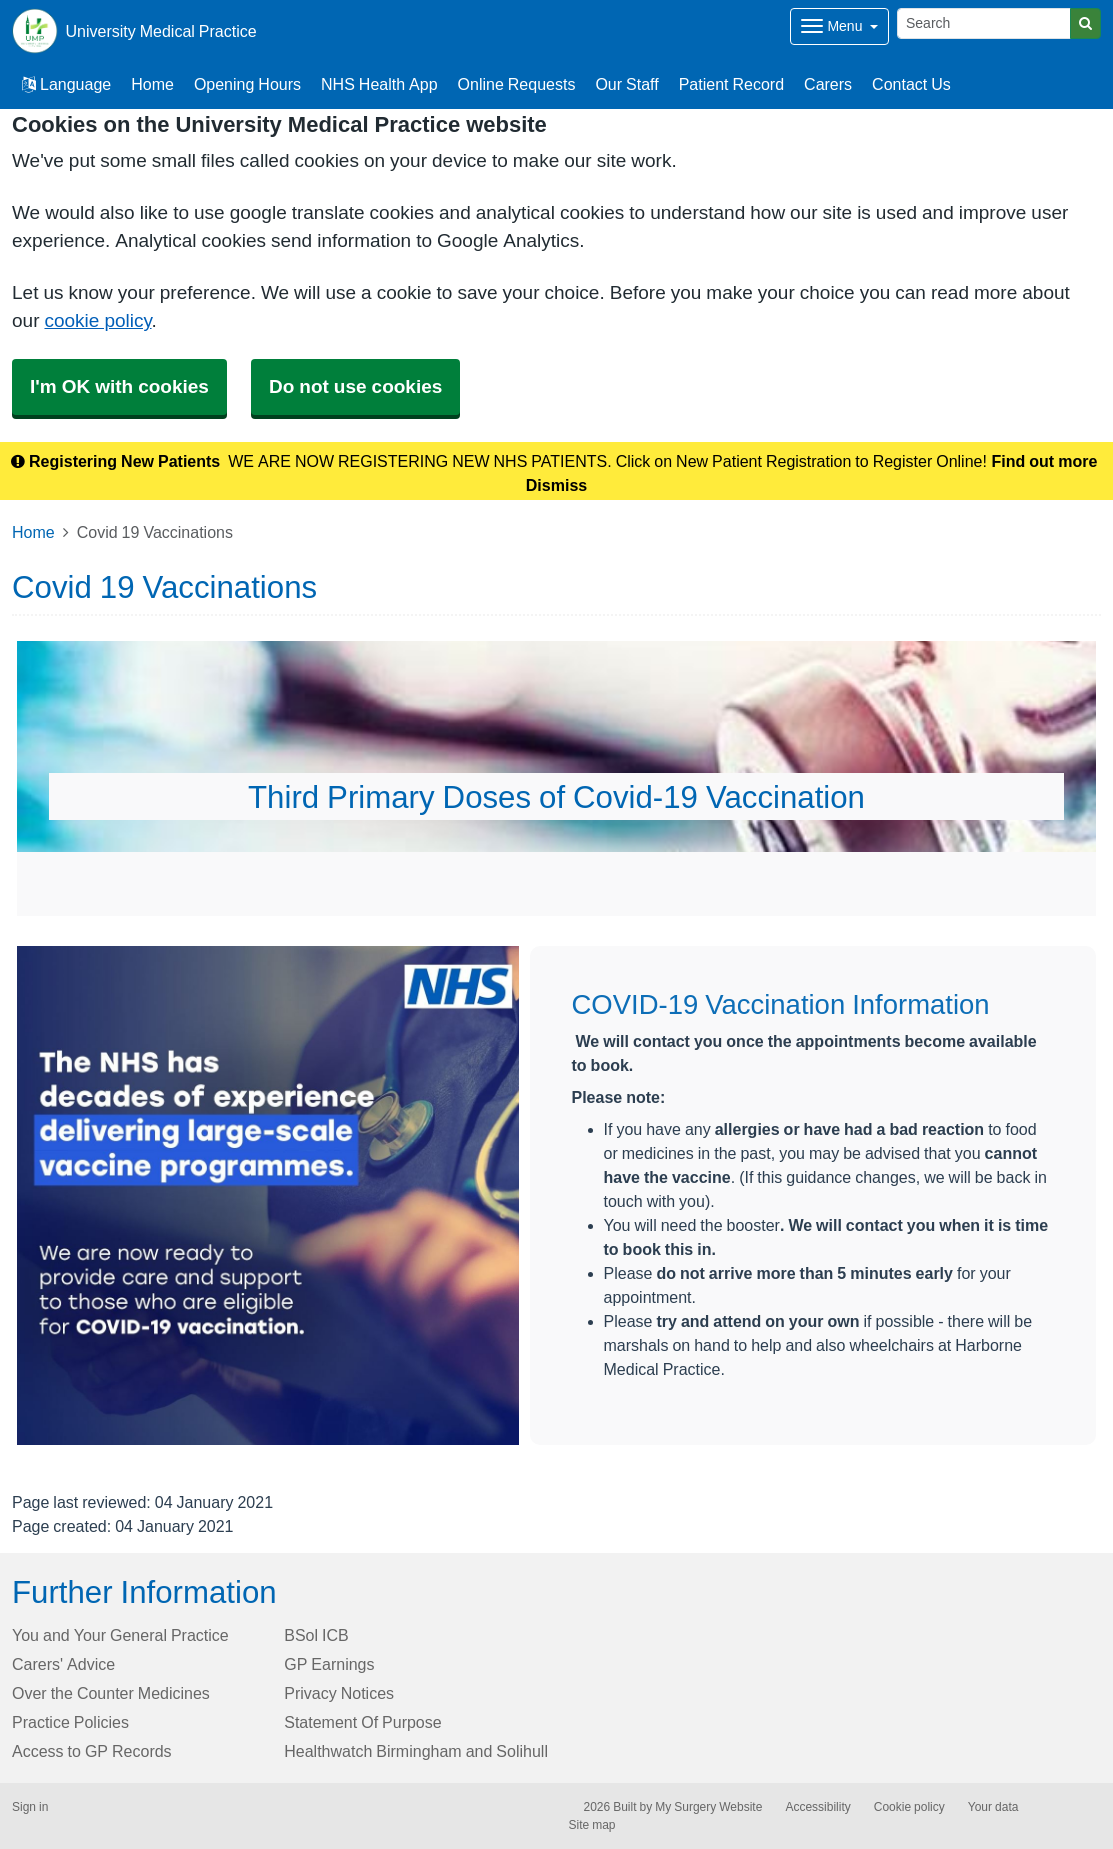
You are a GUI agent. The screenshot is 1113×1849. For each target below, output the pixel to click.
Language (66, 84)
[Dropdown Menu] (839, 26)
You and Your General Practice (120, 1635)
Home (152, 84)
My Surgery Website (708, 1807)
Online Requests (517, 84)
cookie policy (97, 320)
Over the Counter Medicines (111, 1693)
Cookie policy (909, 1807)
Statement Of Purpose (362, 1722)
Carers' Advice (63, 1664)
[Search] (984, 23)
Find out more (1045, 461)
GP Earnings (329, 1664)
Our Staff (626, 84)
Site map (592, 1825)
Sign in (30, 1807)
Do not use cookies (355, 386)
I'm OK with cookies (119, 386)
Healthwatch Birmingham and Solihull (416, 1751)
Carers (828, 84)
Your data (993, 1807)
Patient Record (731, 84)
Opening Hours (247, 84)
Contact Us (911, 84)
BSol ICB (316, 1635)
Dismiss (556, 485)
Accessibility (817, 1807)
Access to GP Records (92, 1751)
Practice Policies (70, 1722)
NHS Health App (379, 84)
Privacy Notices (339, 1693)
